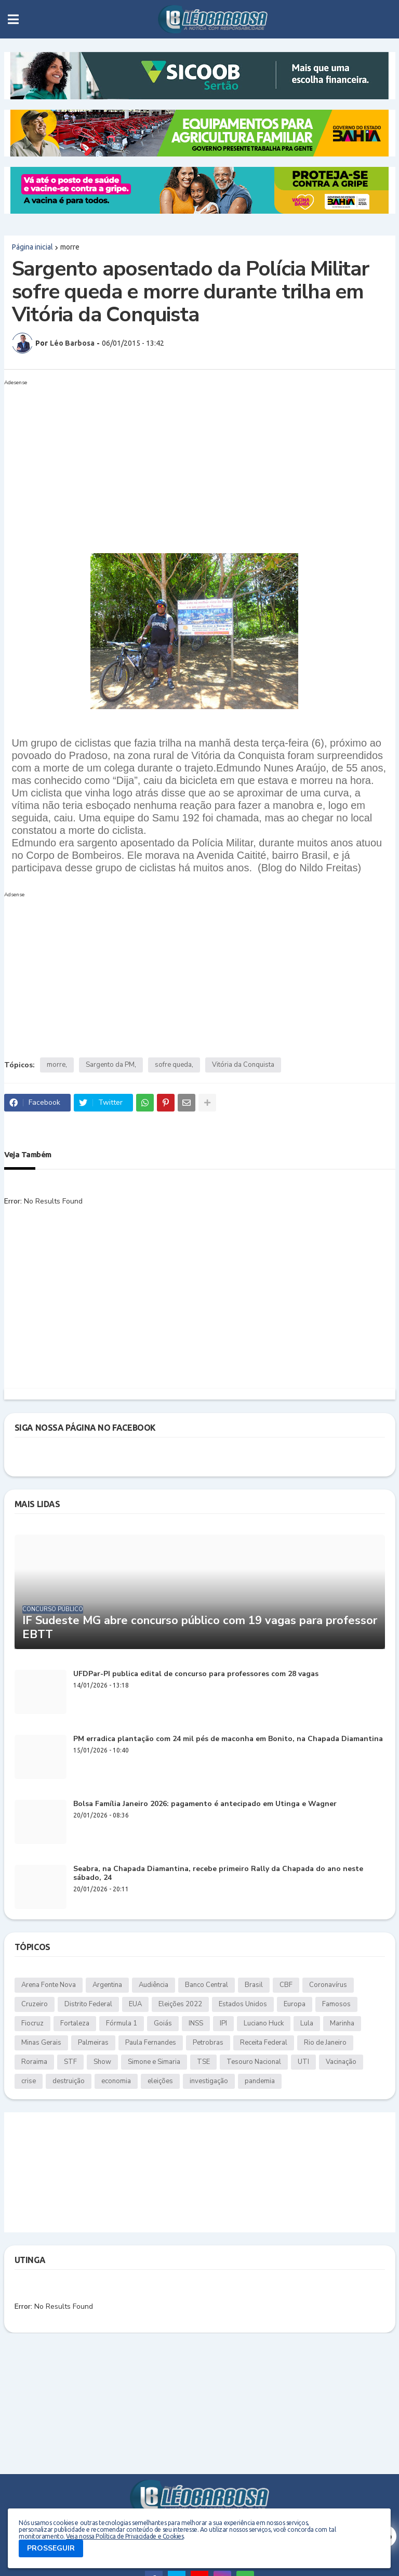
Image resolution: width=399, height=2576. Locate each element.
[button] (13, 19)
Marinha (342, 2023)
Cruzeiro (34, 2004)
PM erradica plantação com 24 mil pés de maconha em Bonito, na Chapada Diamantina (228, 1739)
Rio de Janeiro (325, 2042)
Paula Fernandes (150, 2042)
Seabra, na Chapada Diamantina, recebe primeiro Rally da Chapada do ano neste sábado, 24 (218, 1873)
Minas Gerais (41, 2042)
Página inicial (32, 247)
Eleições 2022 (180, 2004)
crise (28, 2081)
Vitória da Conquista (243, 1064)
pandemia (260, 2081)
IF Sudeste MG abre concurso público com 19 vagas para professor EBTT (199, 1627)
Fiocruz (32, 2023)
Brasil (254, 1985)
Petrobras (208, 2042)
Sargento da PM (110, 1064)
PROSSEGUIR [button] (51, 2548)
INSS (196, 2023)
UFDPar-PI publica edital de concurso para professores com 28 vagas (195, 1674)
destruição (68, 2081)
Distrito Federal (88, 2004)
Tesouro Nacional (254, 2062)
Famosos (336, 2004)
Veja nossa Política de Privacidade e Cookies (124, 2536)
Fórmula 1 (121, 2023)
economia (116, 2081)
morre (69, 247)
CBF (286, 1985)
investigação (209, 2081)
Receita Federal (263, 2042)
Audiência (153, 1985)
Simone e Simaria (154, 2062)
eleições (160, 2081)
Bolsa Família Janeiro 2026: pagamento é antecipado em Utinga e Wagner (205, 1804)
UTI (303, 2062)
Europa (294, 2004)
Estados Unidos (243, 2004)
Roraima (34, 2062)
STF (70, 2062)
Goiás (163, 2023)
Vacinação (341, 2062)
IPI (223, 2023)
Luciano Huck (264, 2023)
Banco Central (206, 1985)
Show (102, 2062)
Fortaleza (74, 2023)
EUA (135, 2004)
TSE (203, 2062)
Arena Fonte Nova (48, 1985)
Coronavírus (328, 1985)
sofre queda (173, 1064)
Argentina (107, 1985)
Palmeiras (93, 2042)
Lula (306, 2023)
